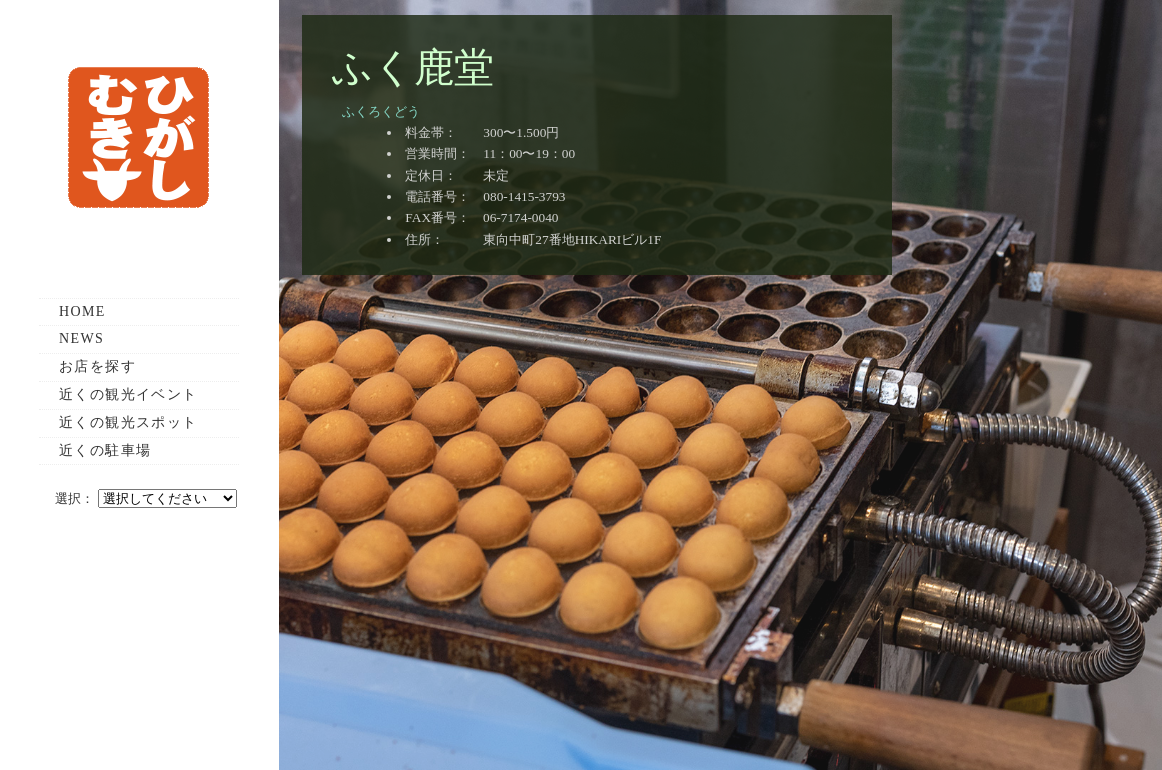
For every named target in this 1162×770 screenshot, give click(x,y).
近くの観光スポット (128, 422)
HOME (82, 311)
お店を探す (97, 366)
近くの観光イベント (128, 394)
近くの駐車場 (105, 450)
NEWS (81, 338)
